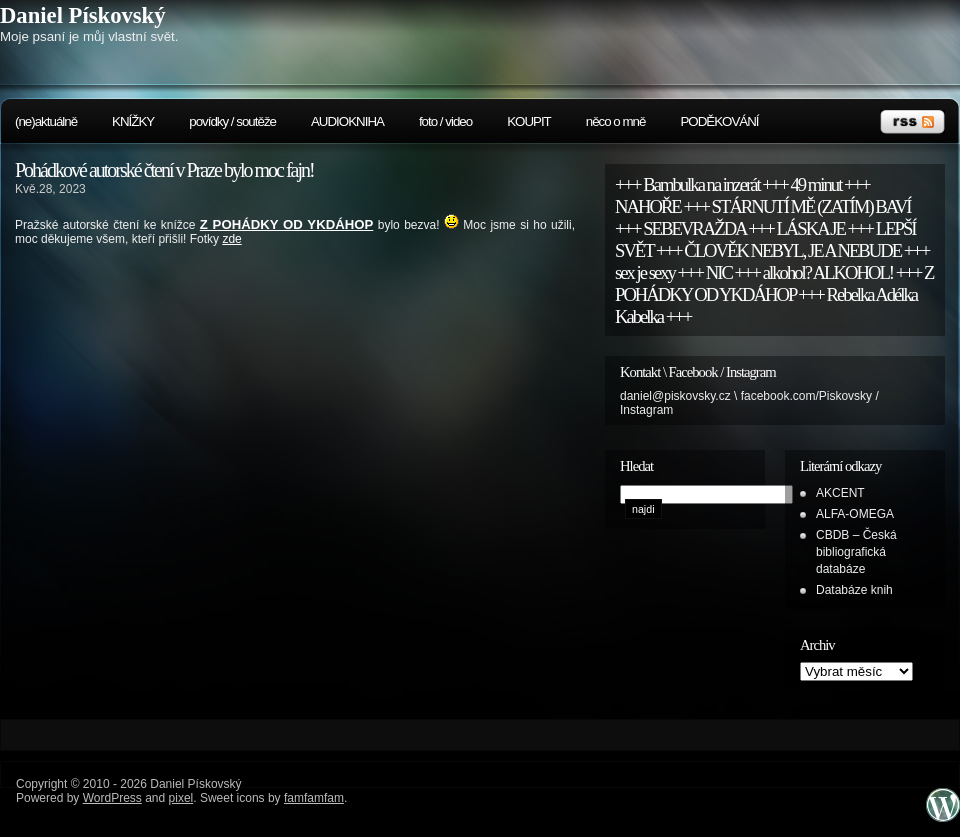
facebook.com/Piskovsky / (810, 396)
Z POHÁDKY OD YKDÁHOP (286, 224)
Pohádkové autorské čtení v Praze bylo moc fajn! (164, 170)
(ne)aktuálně (46, 121)
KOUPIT (529, 121)
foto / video (445, 121)
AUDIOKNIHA (347, 121)
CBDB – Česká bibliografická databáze (856, 552)
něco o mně (616, 121)
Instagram (646, 410)
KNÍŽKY (133, 121)
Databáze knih (854, 590)
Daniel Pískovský (83, 15)
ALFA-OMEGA (855, 514)
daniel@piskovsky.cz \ (680, 396)
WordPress (112, 798)
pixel (181, 798)
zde (231, 239)
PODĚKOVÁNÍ (719, 121)
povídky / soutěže (232, 121)
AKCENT (840, 493)
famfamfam (314, 798)
